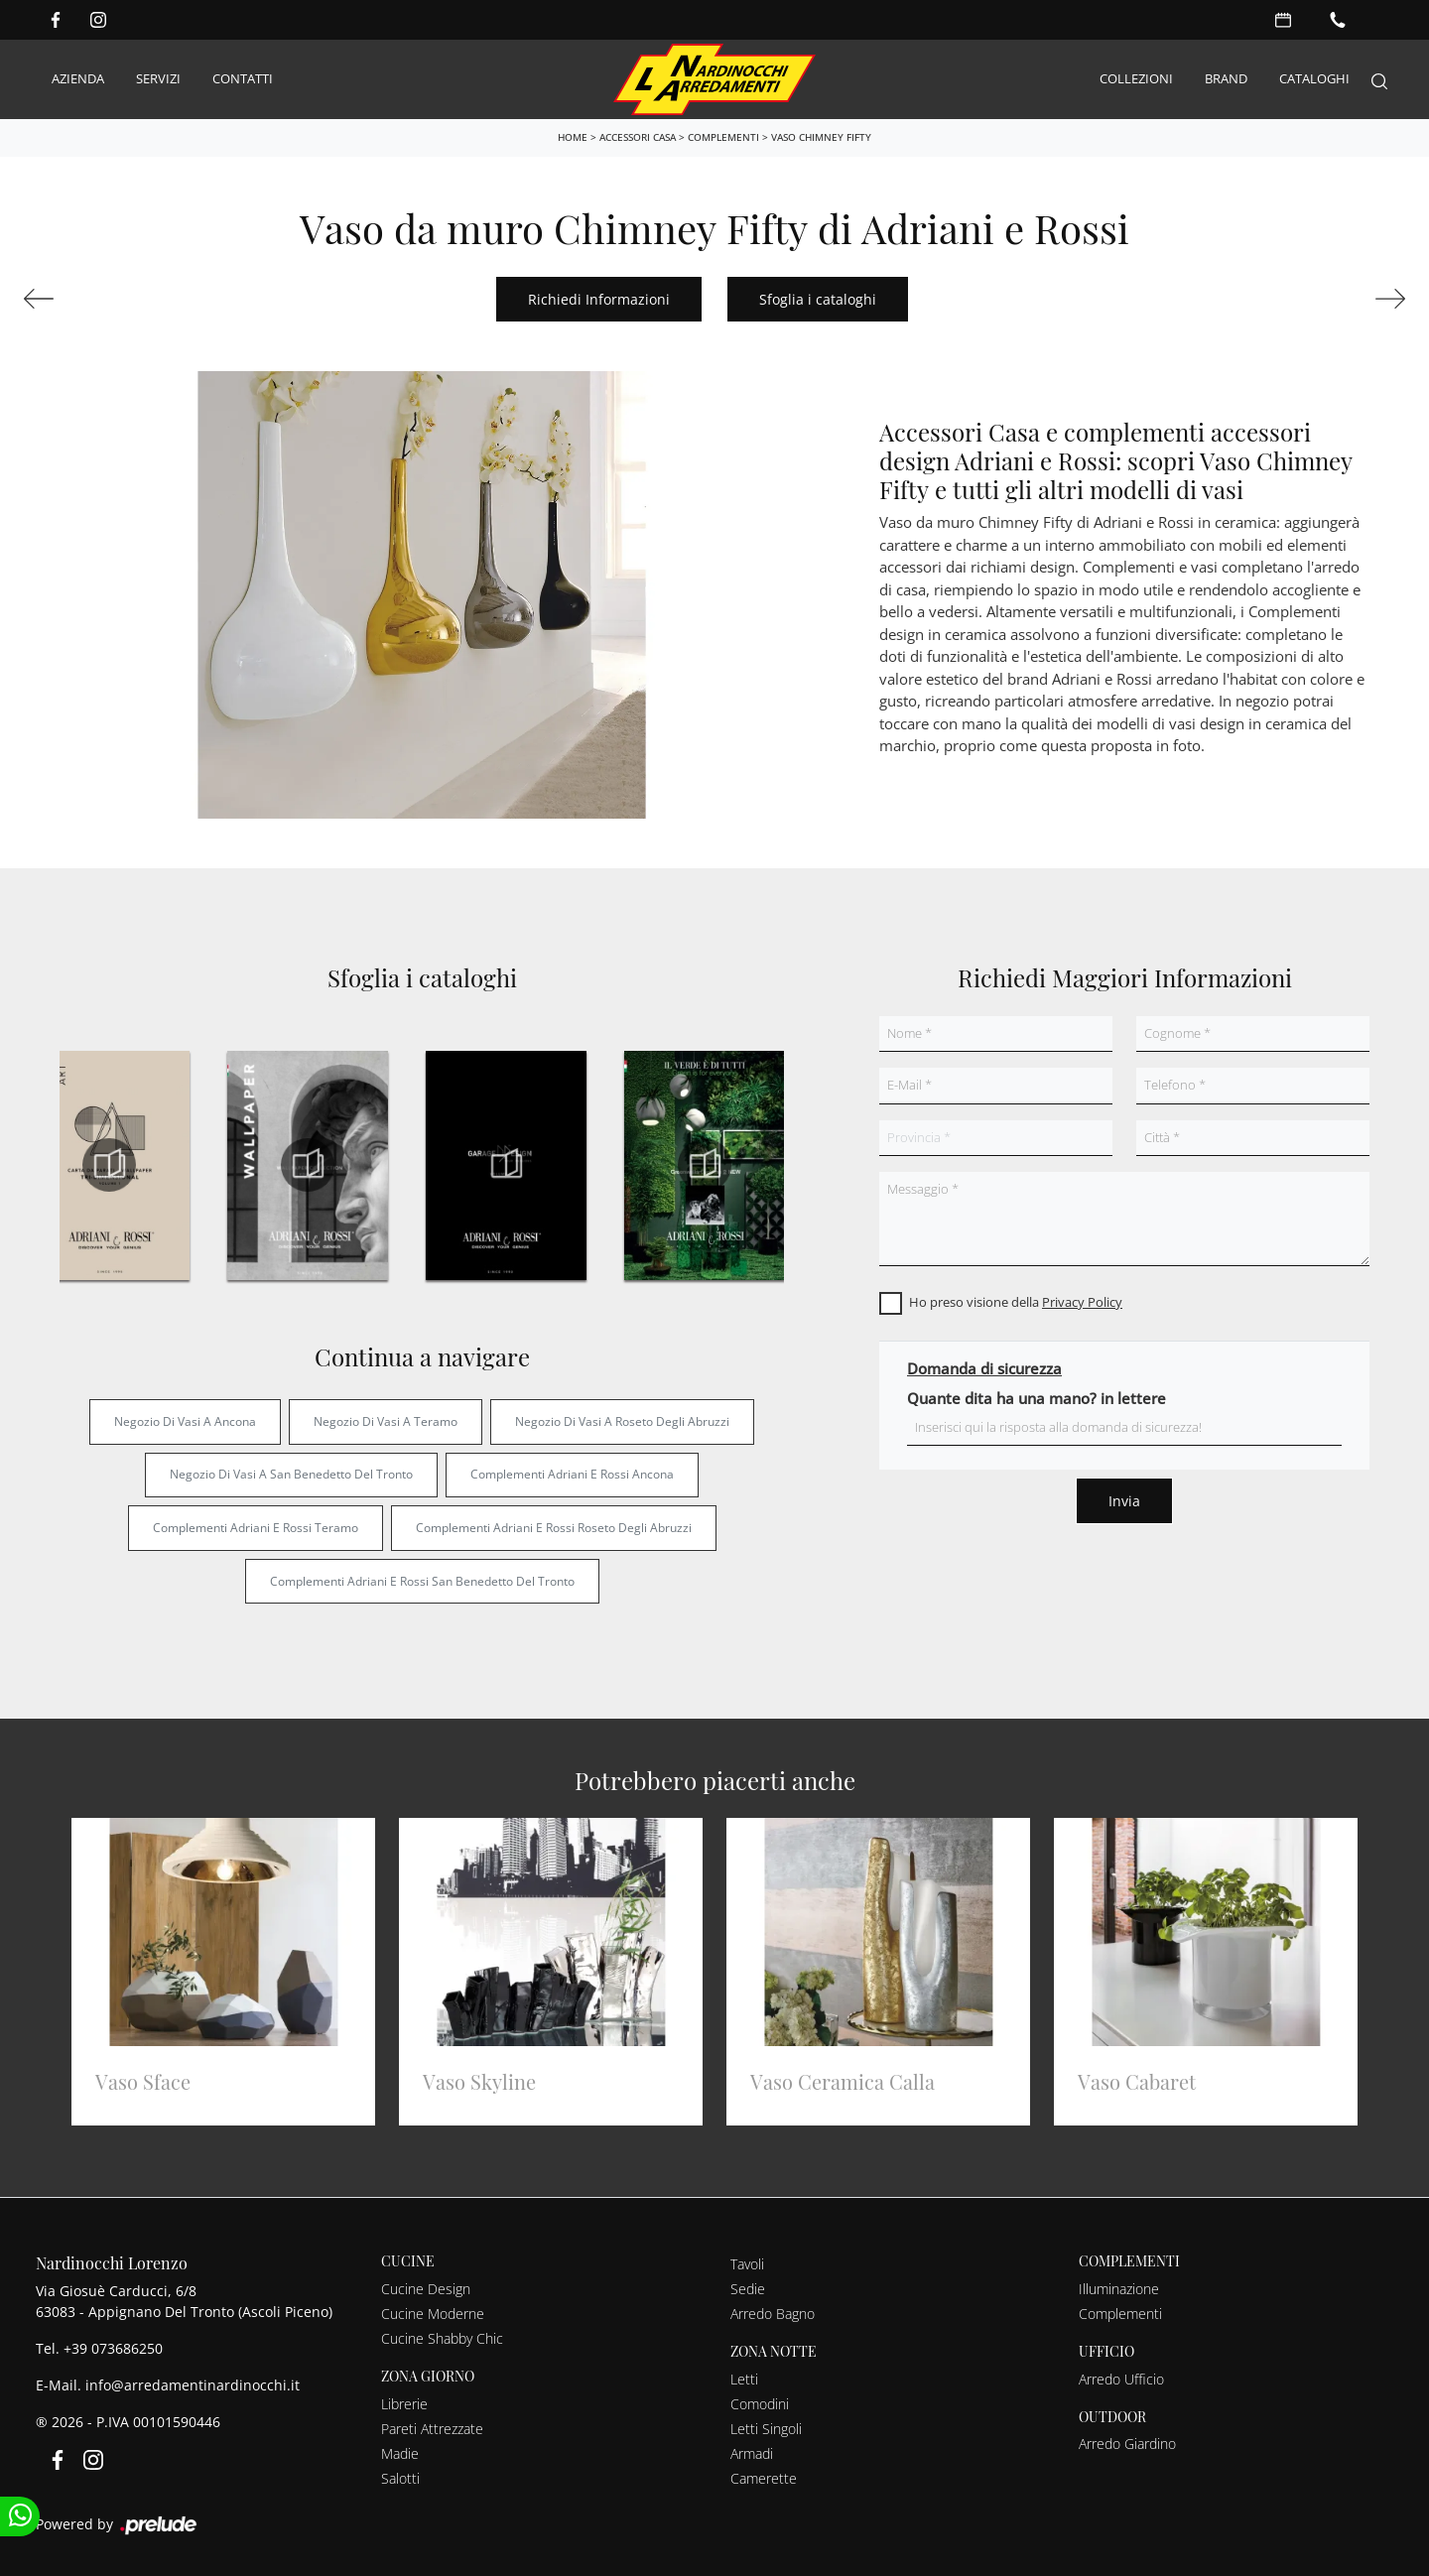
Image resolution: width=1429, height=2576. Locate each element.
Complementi (723, 136)
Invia (1124, 1500)
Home (572, 136)
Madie (400, 2452)
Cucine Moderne (432, 2312)
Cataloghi (1314, 78)
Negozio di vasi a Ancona (185, 1420)
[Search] (1379, 78)
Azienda (78, 78)
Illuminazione (1119, 2287)
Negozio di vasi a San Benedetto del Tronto (291, 1474)
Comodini (759, 2402)
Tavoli (747, 2263)
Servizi (158, 78)
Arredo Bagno (772, 2312)
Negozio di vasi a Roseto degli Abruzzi (622, 1420)
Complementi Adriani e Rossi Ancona (572, 1474)
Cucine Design (425, 2287)
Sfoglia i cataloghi (817, 298)
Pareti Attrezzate (432, 2427)
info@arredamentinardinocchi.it (192, 2385)
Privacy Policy (1082, 1302)
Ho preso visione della (1015, 1302)
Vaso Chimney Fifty (821, 136)
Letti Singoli (766, 2427)
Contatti (242, 78)
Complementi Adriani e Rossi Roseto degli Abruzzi (554, 1526)
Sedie (747, 2287)
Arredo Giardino (1127, 2443)
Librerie (404, 2402)
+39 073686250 (113, 2348)
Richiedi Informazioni (599, 298)
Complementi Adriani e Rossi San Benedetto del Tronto (422, 1580)
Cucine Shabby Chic (442, 2337)
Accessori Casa (637, 136)
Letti (744, 2378)
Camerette (763, 2477)
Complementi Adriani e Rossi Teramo (255, 1526)
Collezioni (1136, 78)
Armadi (751, 2452)
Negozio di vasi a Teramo (385, 1420)
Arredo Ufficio (1121, 2378)
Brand (1226, 78)
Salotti (400, 2477)
